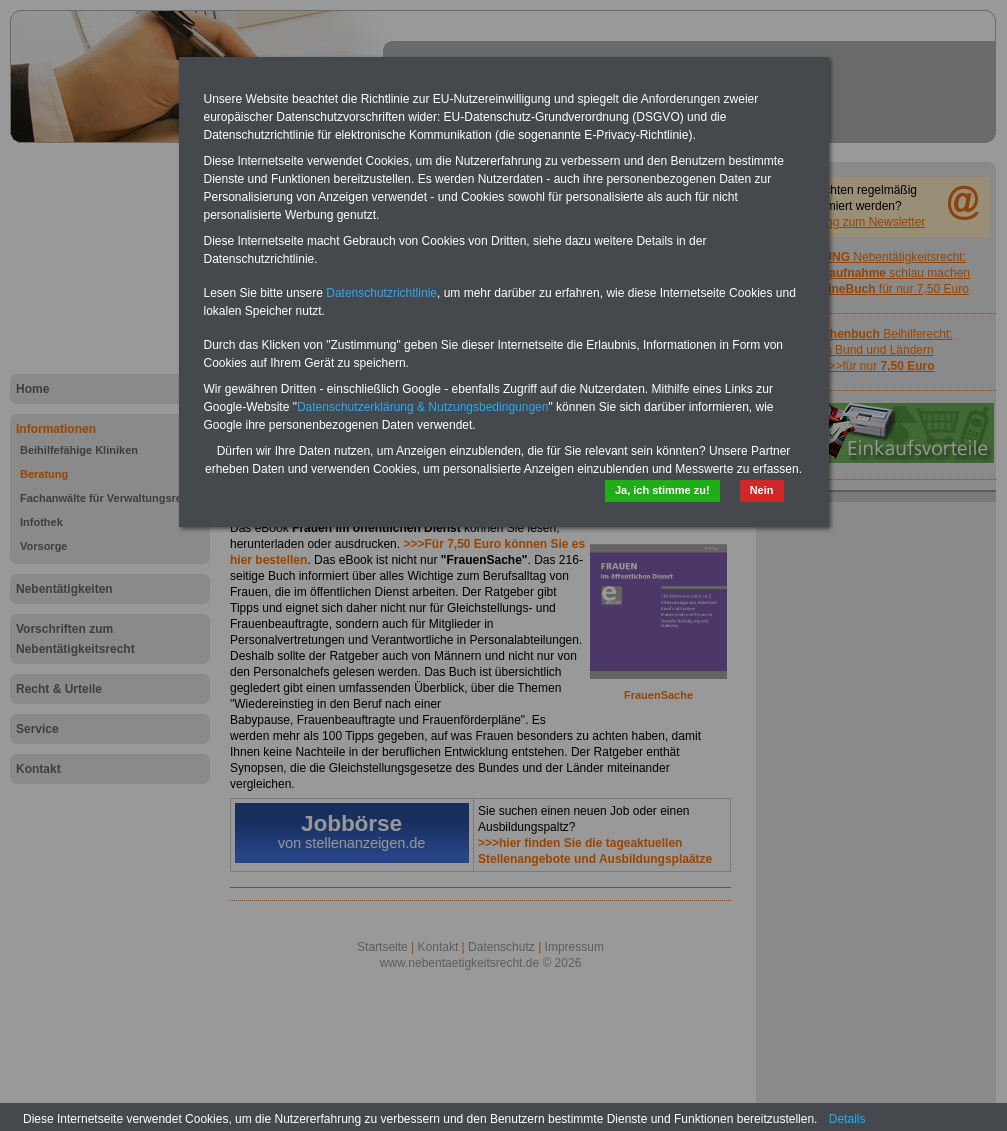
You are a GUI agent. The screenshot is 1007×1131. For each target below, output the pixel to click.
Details (847, 1119)
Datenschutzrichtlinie (381, 293)
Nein (762, 490)
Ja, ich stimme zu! (662, 490)
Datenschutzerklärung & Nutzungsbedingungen (423, 407)
